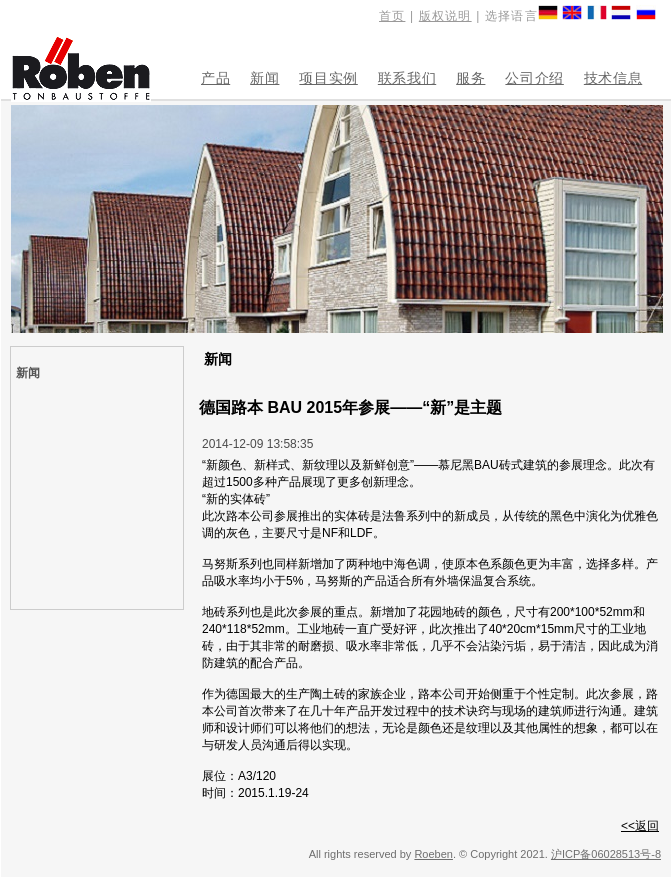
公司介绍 (534, 78)
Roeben (433, 854)
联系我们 (407, 78)
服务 (470, 78)
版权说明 (445, 16)
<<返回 (640, 826)
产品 (215, 78)
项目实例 (328, 78)
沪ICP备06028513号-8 (606, 854)
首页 (392, 16)
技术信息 (613, 78)
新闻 (264, 78)
